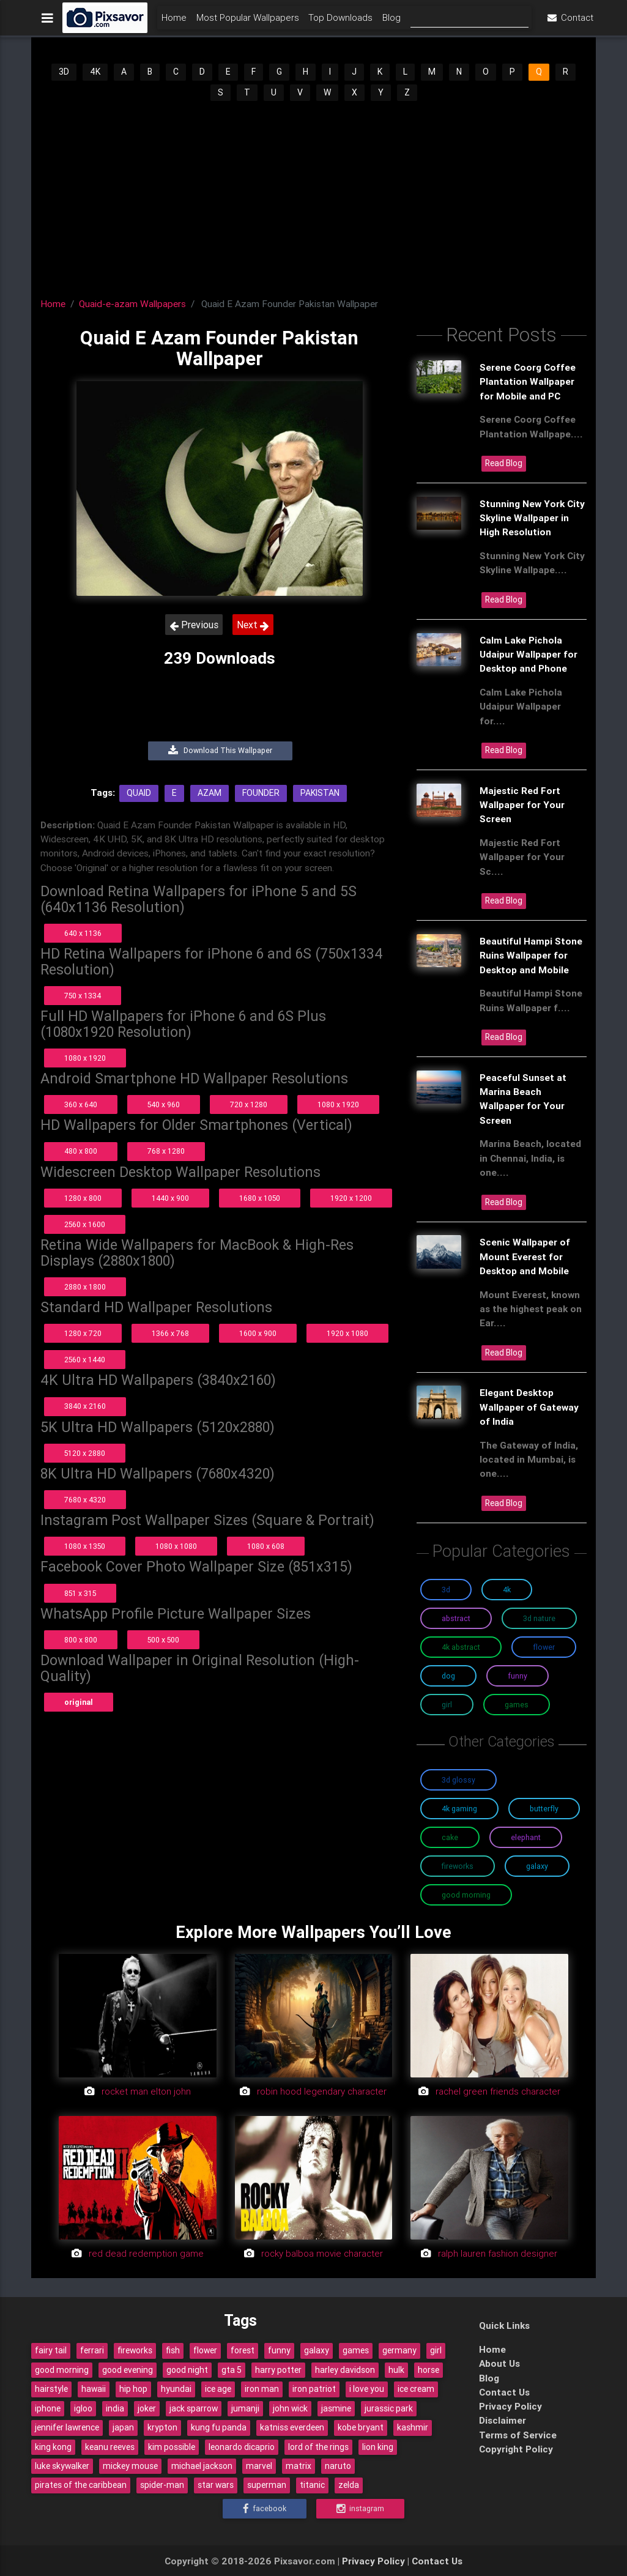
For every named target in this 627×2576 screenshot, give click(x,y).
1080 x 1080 (176, 1546)
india (115, 2408)
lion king (377, 2446)
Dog (448, 1675)
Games (517, 1704)
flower (205, 2350)
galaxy (316, 2350)
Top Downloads (340, 22)
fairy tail (51, 2350)
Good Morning (466, 1894)
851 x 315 (80, 1593)
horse (428, 2369)
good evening (127, 2369)
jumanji (245, 2408)
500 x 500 (163, 1639)
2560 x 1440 (84, 1359)
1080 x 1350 (84, 1546)
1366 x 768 (170, 1333)
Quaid (139, 792)
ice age (218, 2388)
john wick (290, 2408)
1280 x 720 (83, 1333)
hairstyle (51, 2388)
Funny (517, 1675)
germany (399, 2350)
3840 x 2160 (85, 1406)
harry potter (278, 2369)
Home (174, 22)
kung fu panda (219, 2427)
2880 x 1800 (85, 1286)
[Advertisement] (313, 194)
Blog (391, 22)
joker (147, 2408)
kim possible (171, 2446)
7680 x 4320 (85, 1499)
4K (95, 71)
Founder (261, 792)
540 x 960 (163, 1104)
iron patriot (314, 2388)
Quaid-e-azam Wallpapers (132, 303)
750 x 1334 (82, 995)
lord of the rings (318, 2446)
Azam (209, 792)
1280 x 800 (83, 1198)
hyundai (176, 2388)
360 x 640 (80, 1104)
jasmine (336, 2408)
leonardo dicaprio (242, 2446)
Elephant (526, 1837)
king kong (53, 2446)
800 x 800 (80, 1639)
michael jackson (201, 2465)
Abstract (456, 1618)
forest (242, 2350)
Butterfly (544, 1808)
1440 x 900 (170, 1198)
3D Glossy (458, 1779)
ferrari (92, 2350)
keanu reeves (110, 2446)
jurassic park (389, 2408)
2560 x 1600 (84, 1224)
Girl (447, 1704)
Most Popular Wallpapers (247, 22)
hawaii (93, 2388)
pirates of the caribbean (81, 2484)
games (356, 2350)
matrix (298, 2465)
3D (64, 71)
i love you (366, 2388)
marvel (259, 2465)
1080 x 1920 (85, 1058)
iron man (262, 2388)
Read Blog (503, 463)
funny (279, 2350)
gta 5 (231, 2369)
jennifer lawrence (67, 2427)
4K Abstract (461, 1647)
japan (123, 2427)
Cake (450, 1837)
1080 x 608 (265, 1546)
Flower (544, 1647)
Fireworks (457, 1866)
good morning (62, 2369)
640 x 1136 (83, 933)
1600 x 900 (257, 1333)
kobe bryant (361, 2427)
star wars (216, 2484)
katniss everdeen (292, 2427)
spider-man (162, 2484)
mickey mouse (130, 2465)
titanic (312, 2484)
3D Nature (539, 1618)
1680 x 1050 (259, 1198)
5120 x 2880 (84, 1453)
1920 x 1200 (351, 1198)
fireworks (134, 2350)
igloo (83, 2408)
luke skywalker (62, 2465)
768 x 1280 (166, 1151)
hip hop (133, 2388)
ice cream (416, 2388)
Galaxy (537, 1866)
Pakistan (319, 792)
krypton (162, 2427)
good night (187, 2369)
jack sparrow (193, 2408)
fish (173, 2350)
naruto (338, 2465)
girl (436, 2350)
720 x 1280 (248, 1104)
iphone (48, 2408)
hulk (396, 2369)
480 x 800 (80, 1151)
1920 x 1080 (347, 1333)
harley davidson (345, 2369)
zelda (348, 2484)
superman (266, 2484)
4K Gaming (459, 1808)
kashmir (412, 2427)
